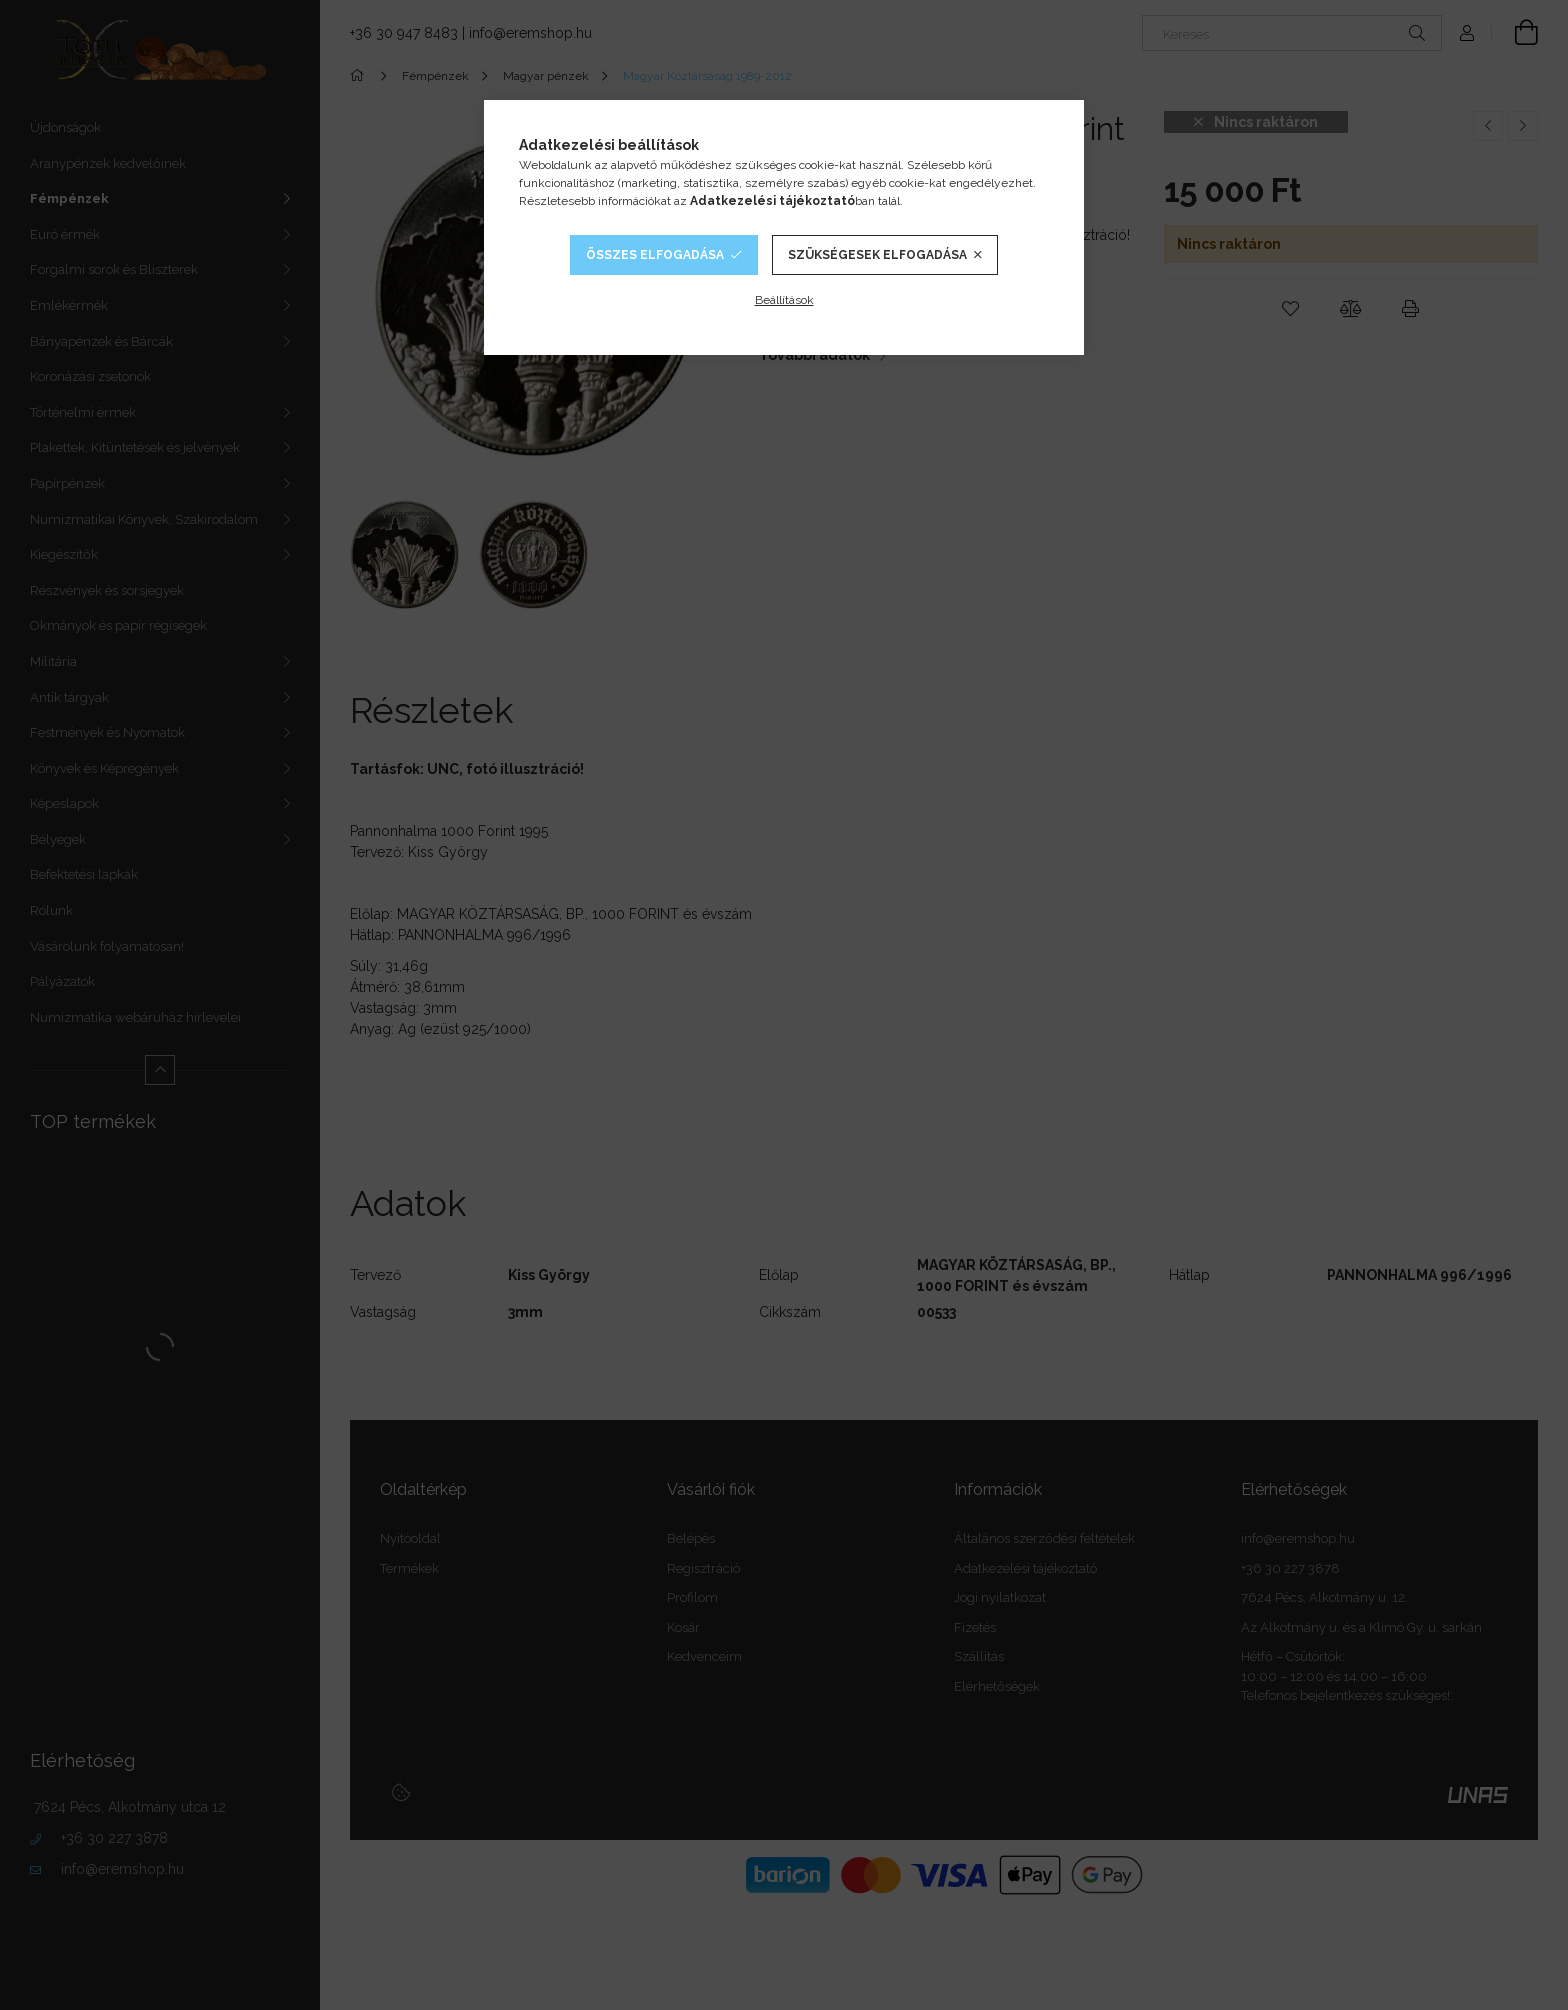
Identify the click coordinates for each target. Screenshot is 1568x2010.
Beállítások (784, 300)
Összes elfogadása (655, 255)
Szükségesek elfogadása (877, 255)
